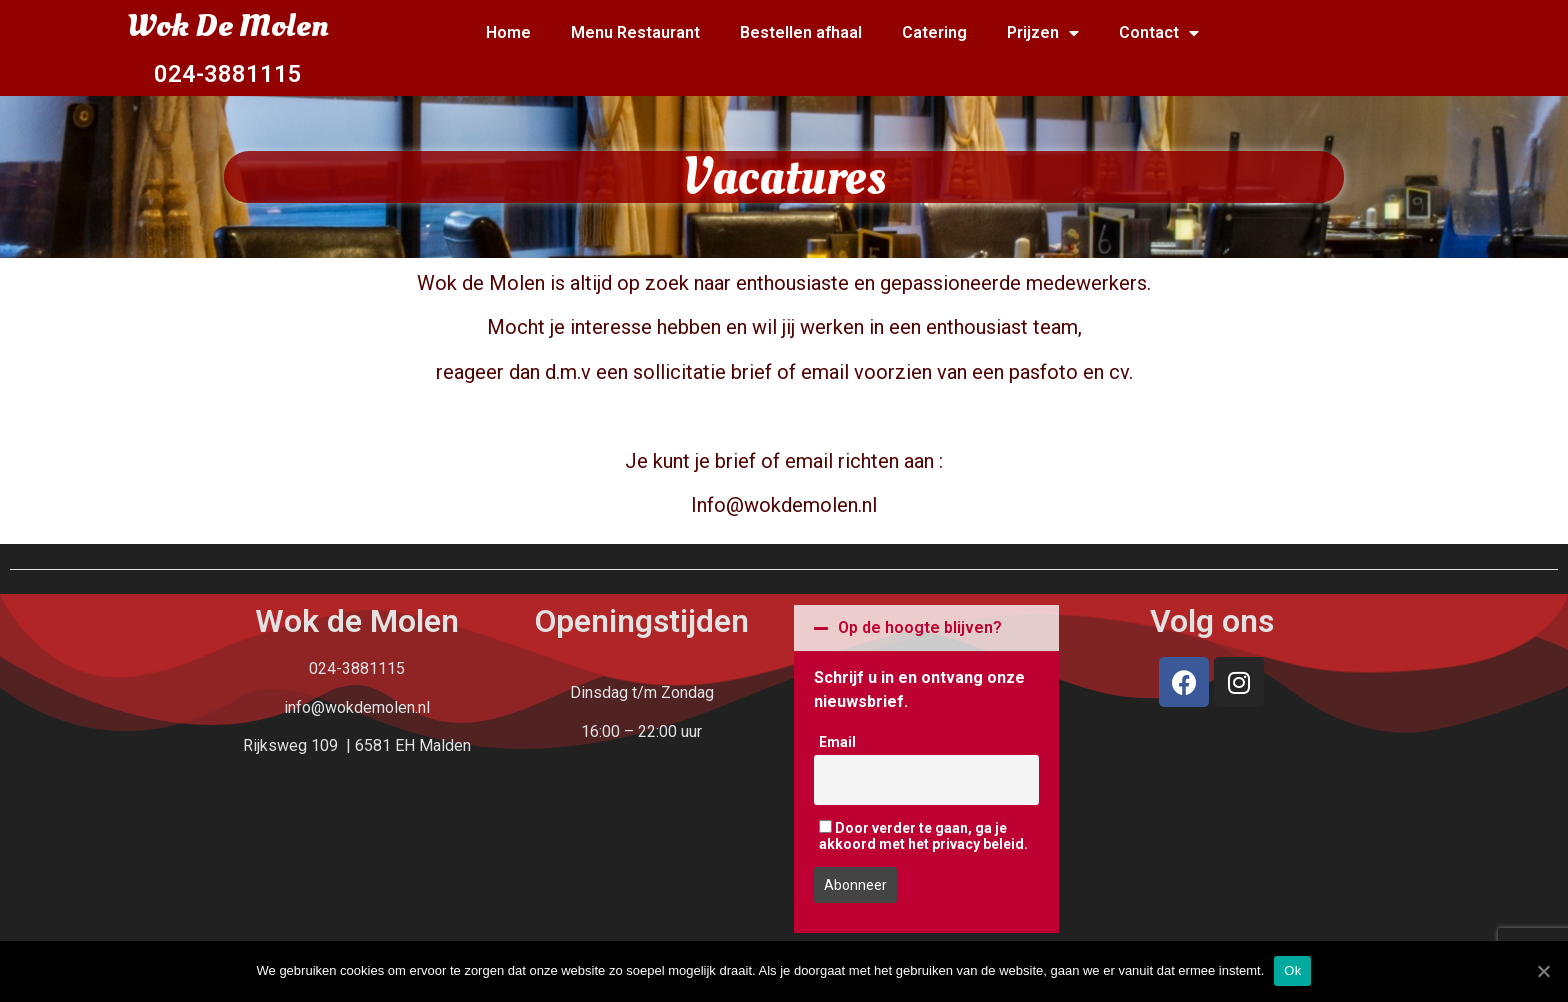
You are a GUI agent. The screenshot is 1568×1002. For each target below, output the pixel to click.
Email (837, 742)
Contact (1159, 33)
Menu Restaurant (635, 32)
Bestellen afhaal (801, 32)
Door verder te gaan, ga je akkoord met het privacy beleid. (923, 836)
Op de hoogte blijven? (920, 627)
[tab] (926, 628)
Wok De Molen (227, 26)
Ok (1292, 970)
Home (508, 32)
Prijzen (1043, 33)
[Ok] (1543, 971)
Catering (934, 32)
